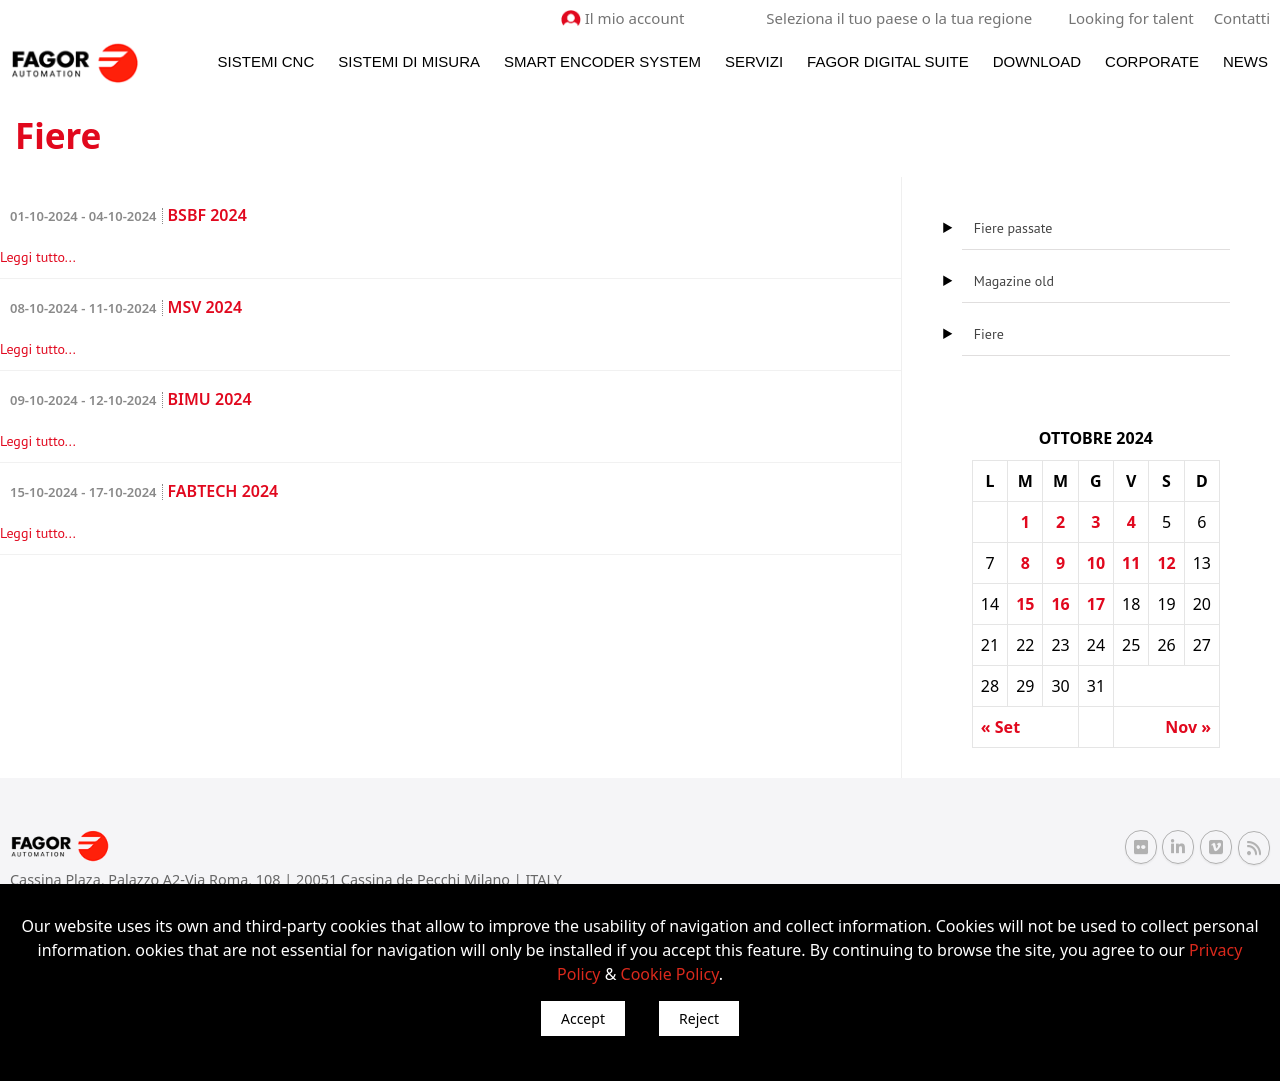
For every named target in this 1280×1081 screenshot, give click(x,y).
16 (1060, 604)
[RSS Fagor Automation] (1254, 847)
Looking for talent (1130, 18)
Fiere (989, 334)
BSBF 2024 (128, 215)
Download (1037, 61)
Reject (699, 1018)
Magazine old (1014, 281)
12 (1166, 563)
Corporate (1152, 61)
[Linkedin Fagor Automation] (1178, 847)
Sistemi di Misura (409, 61)
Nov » (1188, 727)
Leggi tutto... (38, 257)
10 (1096, 563)
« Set (1000, 727)
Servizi (754, 61)
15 (1025, 604)
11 (1131, 563)
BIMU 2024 (131, 399)
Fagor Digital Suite (888, 61)
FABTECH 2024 (144, 491)
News (1245, 61)
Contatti (1242, 18)
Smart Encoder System (602, 61)
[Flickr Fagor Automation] (1141, 847)
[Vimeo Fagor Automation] (1216, 847)
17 (1096, 604)
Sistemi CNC (266, 61)
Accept (583, 1018)
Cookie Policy (670, 974)
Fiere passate (1013, 228)
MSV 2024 (126, 307)
